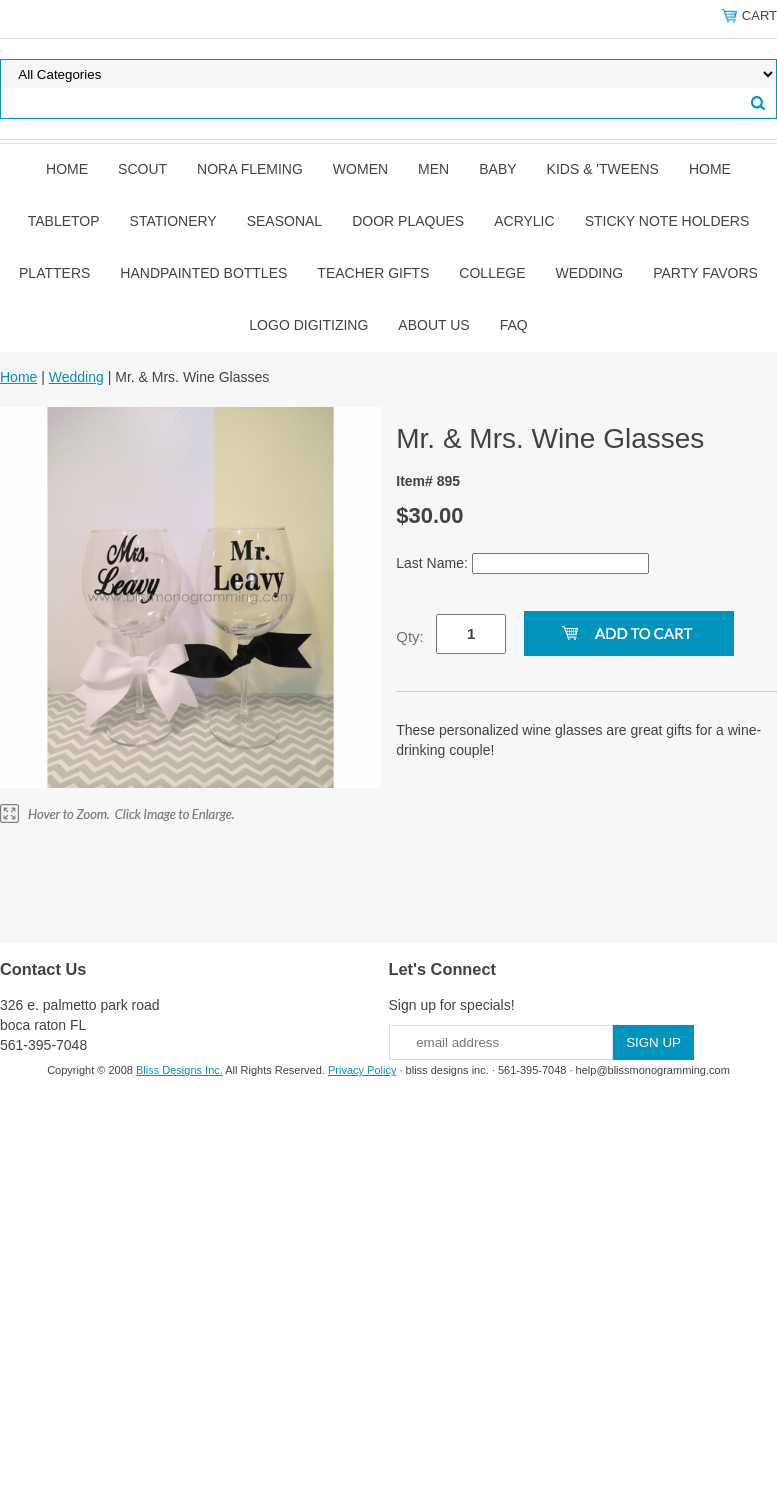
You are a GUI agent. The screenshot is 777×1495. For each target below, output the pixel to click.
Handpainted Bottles (203, 273)
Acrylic (524, 221)
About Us (433, 325)
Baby (497, 169)
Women (360, 169)
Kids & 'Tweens (603, 169)
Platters (54, 273)
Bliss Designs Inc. (179, 1070)
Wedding (590, 273)
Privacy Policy (362, 1070)
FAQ (514, 325)
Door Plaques (408, 221)
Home (67, 169)
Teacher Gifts (373, 273)
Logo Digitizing (308, 325)
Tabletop (64, 221)
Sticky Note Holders (667, 221)
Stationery (173, 221)
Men (433, 169)
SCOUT (142, 169)
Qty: (410, 636)
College (492, 273)
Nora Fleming (250, 169)
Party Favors (705, 273)
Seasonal (284, 221)
